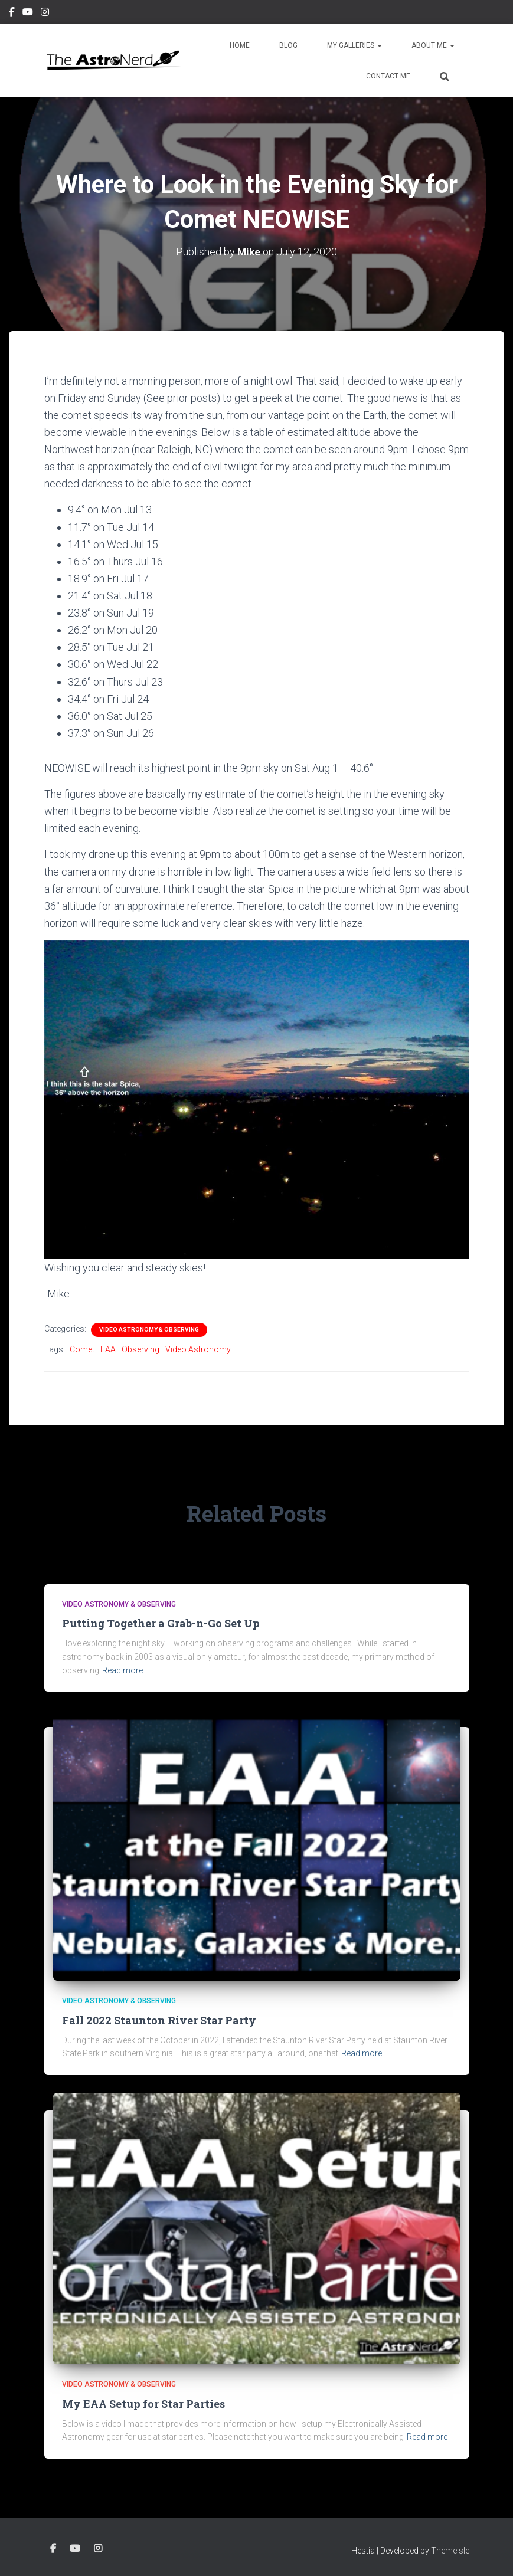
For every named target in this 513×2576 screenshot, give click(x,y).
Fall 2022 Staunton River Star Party (159, 2020)
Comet (82, 1349)
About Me (433, 45)
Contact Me (388, 76)
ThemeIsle (450, 2550)
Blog (288, 45)
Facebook (12, 13)
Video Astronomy (198, 1349)
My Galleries (354, 45)
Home (240, 45)
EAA (108, 1349)
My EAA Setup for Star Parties (143, 2404)
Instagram (45, 13)
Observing (140, 1349)
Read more (122, 1670)
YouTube (27, 13)
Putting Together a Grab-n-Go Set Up (161, 1623)
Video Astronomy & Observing (149, 1329)
